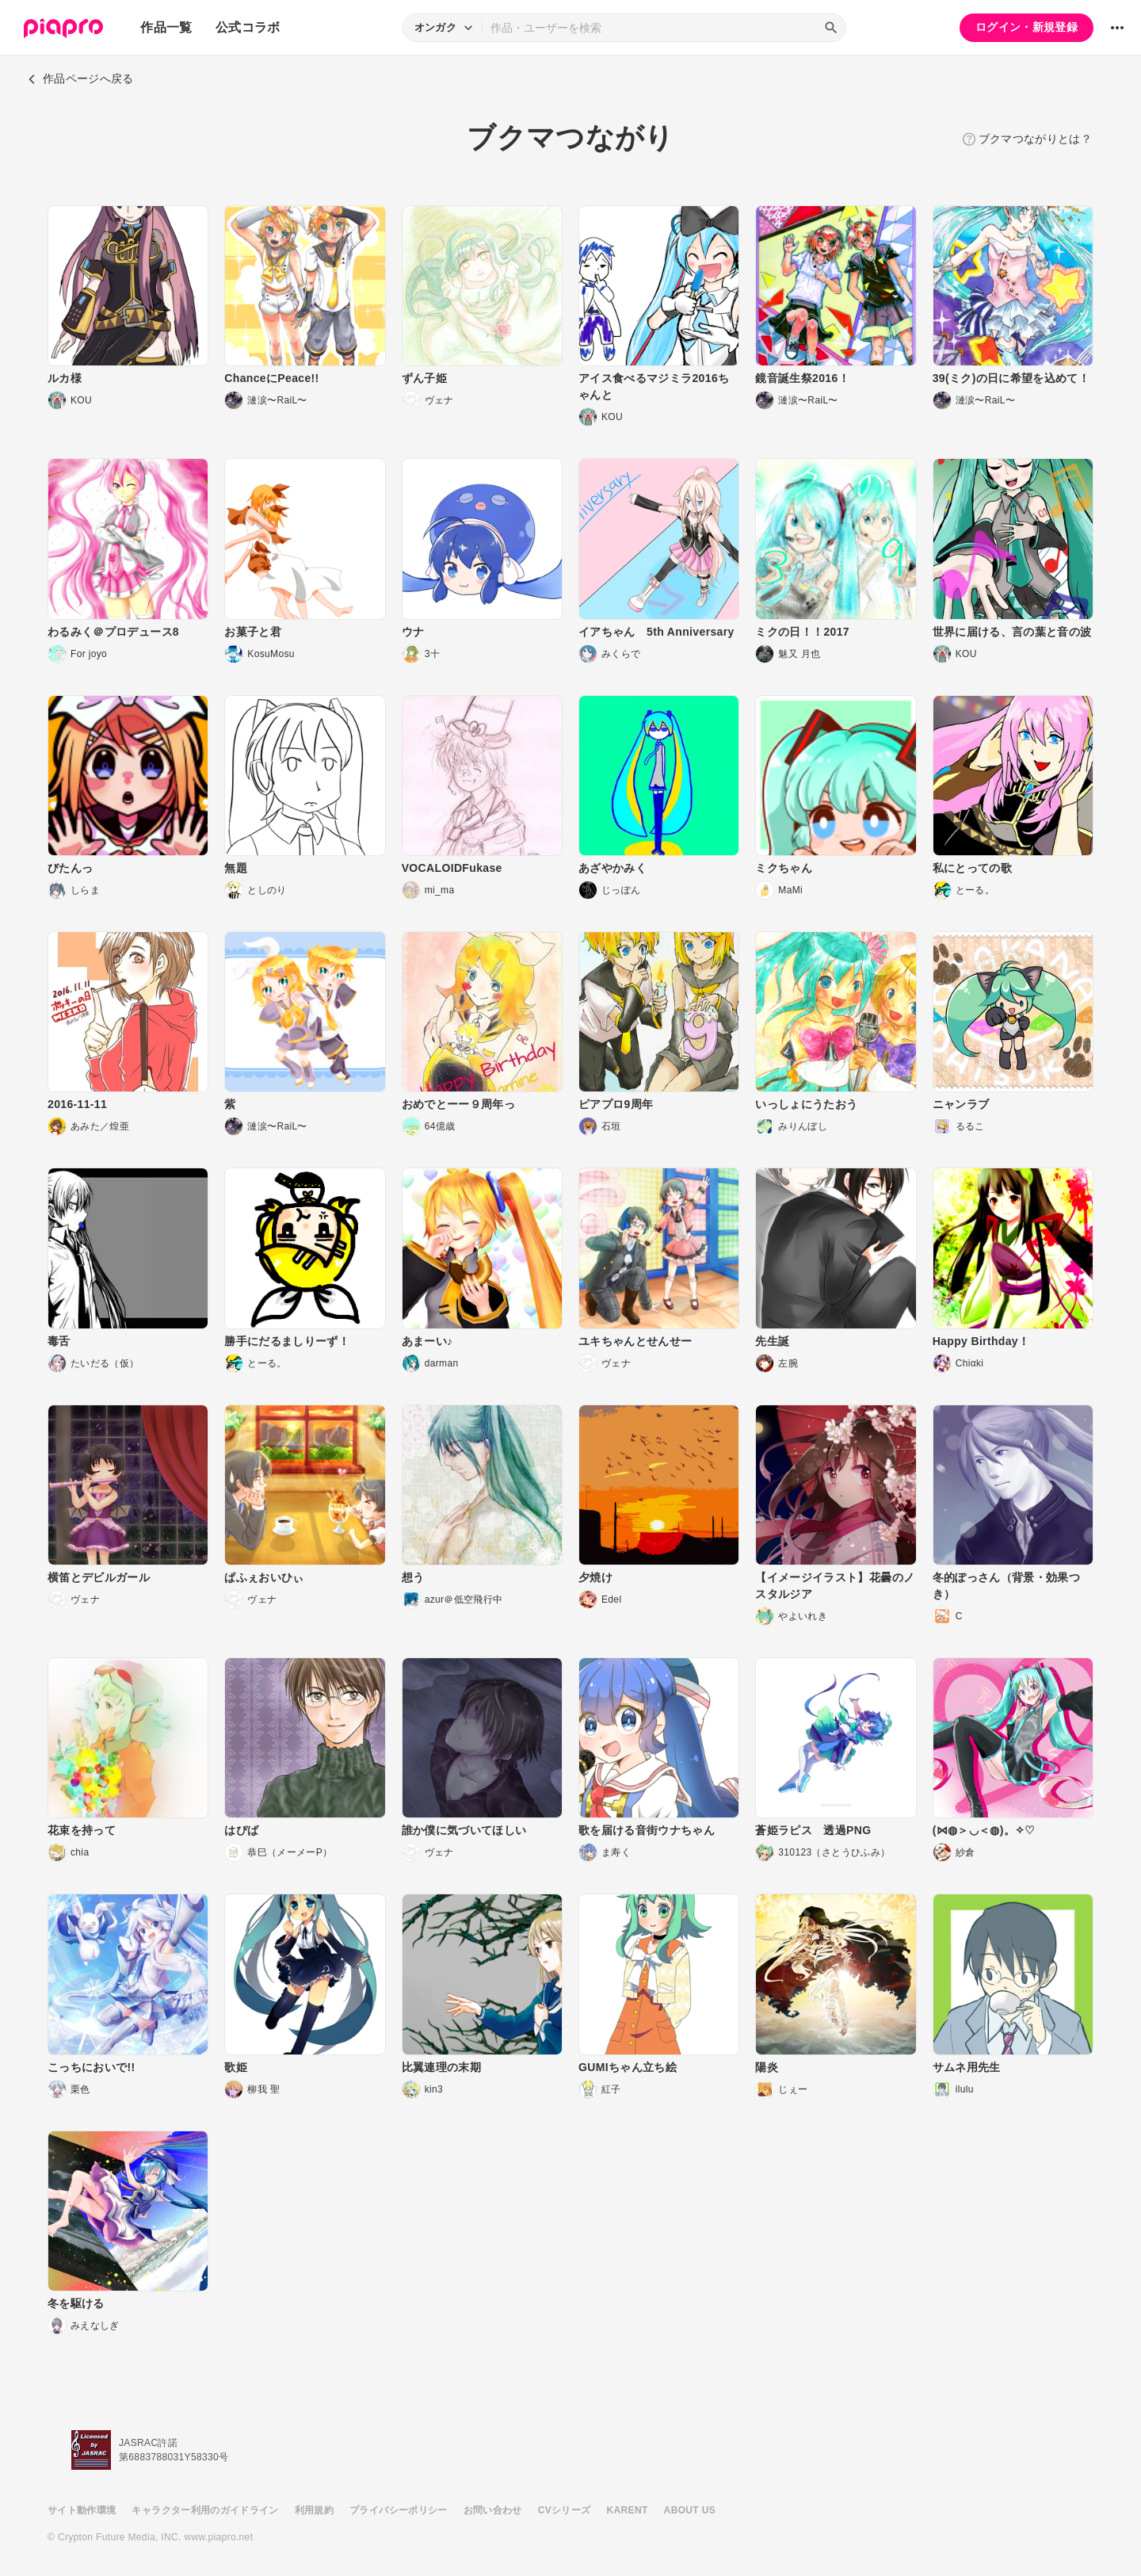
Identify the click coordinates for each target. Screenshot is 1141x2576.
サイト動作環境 (82, 2510)
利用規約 (314, 2510)
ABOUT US (690, 2510)
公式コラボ (248, 27)
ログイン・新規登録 (1026, 27)
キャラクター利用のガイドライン (205, 2510)
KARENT (627, 2510)
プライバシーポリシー (398, 2510)
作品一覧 (166, 27)
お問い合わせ (493, 2510)
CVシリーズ (564, 2510)
